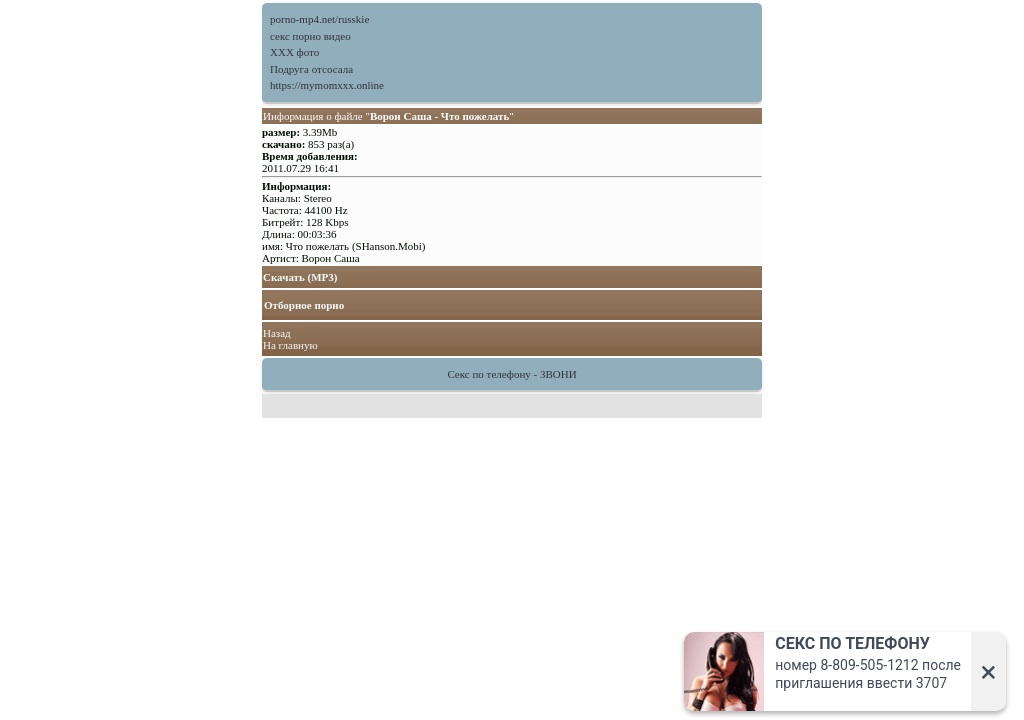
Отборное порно (304, 305)
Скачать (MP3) (300, 277)
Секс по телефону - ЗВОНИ (511, 374)
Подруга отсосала (311, 69)
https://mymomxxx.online (327, 85)
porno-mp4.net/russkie (319, 19)
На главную (290, 345)
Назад (277, 333)
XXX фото (294, 52)
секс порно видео (310, 36)
